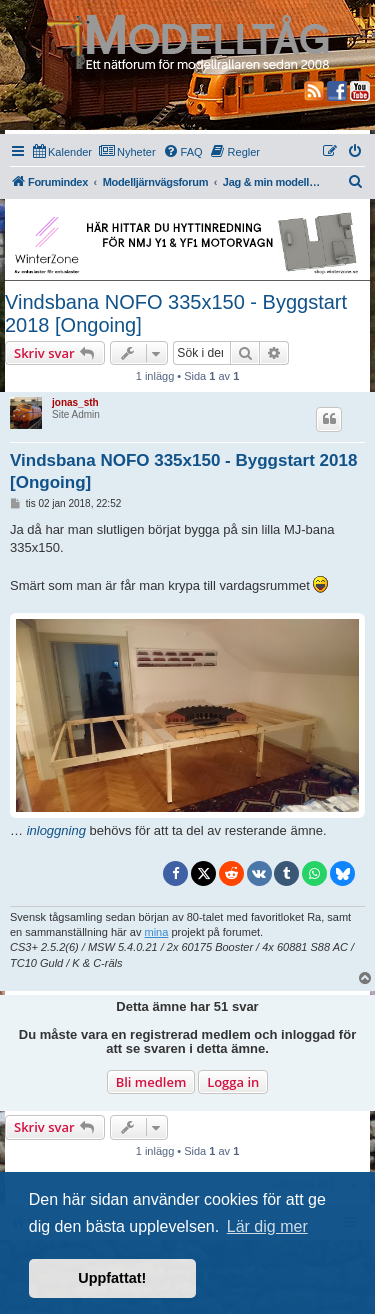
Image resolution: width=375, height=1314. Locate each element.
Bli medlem (151, 1082)
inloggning (56, 830)
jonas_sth (75, 402)
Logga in (233, 1082)
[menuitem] (62, 152)
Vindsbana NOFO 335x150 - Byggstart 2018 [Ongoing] (176, 313)
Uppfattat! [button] (112, 1278)
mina (157, 932)
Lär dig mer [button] (267, 1226)
